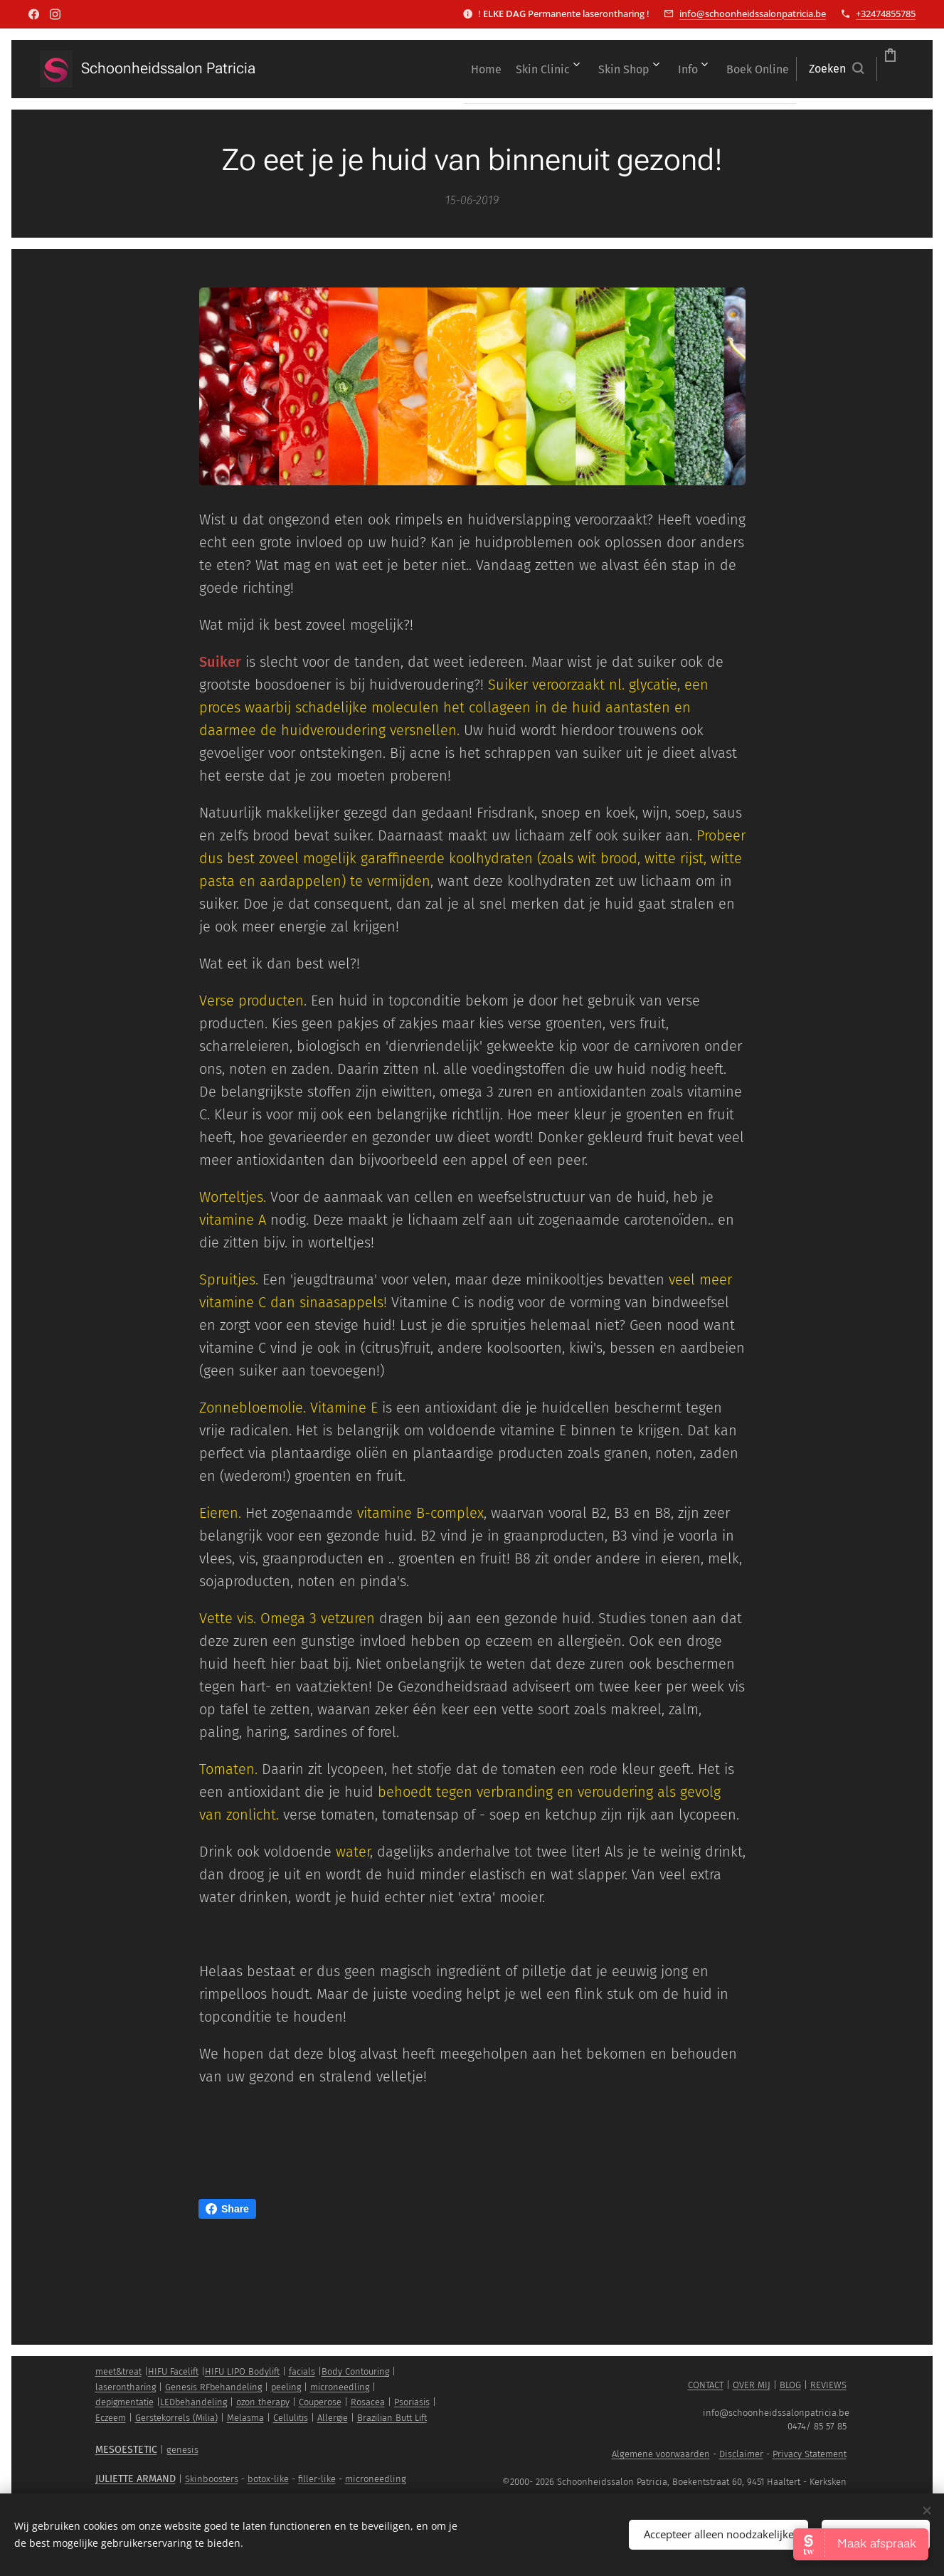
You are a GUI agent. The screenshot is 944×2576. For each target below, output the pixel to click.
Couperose (320, 2402)
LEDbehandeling (193, 2402)
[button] (756, 69)
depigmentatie (124, 2402)
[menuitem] (348, 69)
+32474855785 (886, 13)
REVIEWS (828, 2385)
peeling (286, 2387)
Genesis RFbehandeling (213, 2387)
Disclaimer (741, 2454)
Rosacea (368, 2402)
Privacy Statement (810, 2454)
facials (302, 2371)
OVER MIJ (751, 2385)
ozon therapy (263, 2402)
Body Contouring (355, 2371)
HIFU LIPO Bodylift (242, 2371)
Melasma (245, 2417)
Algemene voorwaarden (661, 2454)
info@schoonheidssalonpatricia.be (752, 13)
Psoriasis (412, 2402)
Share (227, 2209)
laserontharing (125, 2387)
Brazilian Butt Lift (392, 2417)
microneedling (339, 2387)
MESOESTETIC (126, 2450)
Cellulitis (290, 2417)
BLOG (790, 2385)
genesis (182, 2449)
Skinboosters (211, 2479)
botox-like (268, 2479)
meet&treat (118, 2371)
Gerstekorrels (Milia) (176, 2417)
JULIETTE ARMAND (135, 2479)
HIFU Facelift (173, 2371)
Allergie (332, 2417)
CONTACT (705, 2385)
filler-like (317, 2479)
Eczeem (110, 2417)
